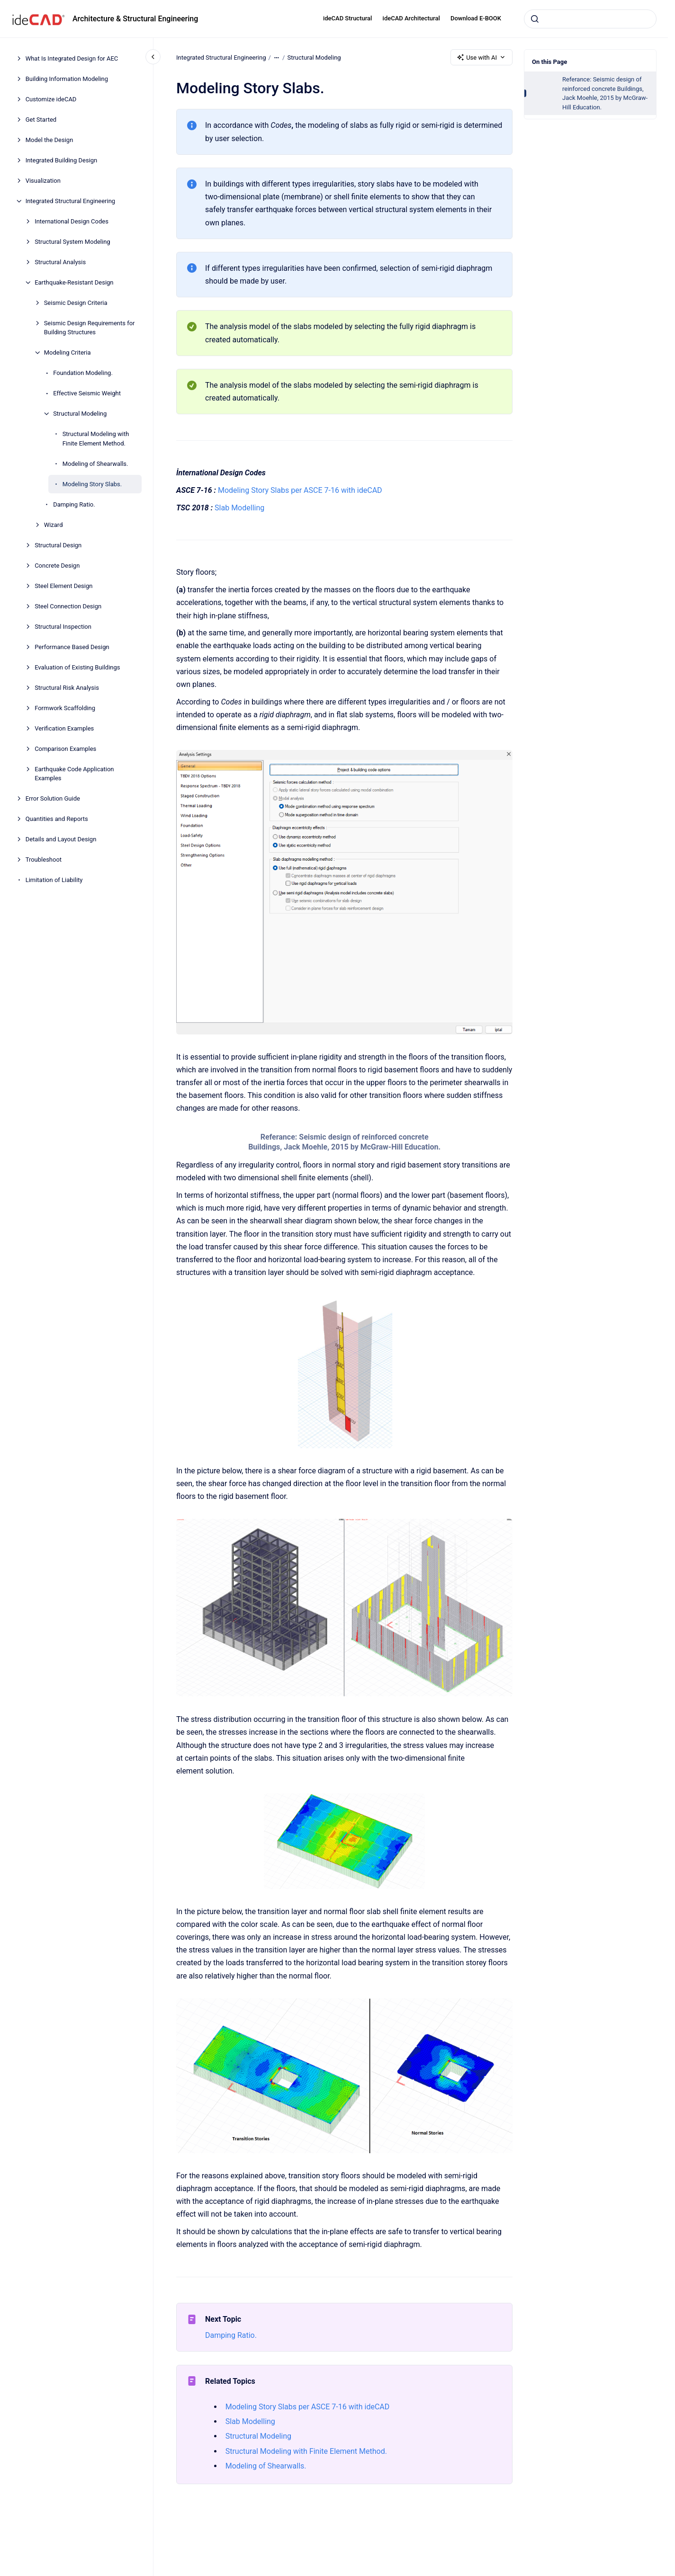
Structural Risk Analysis (67, 687)
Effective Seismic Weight (87, 393)
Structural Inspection (63, 626)
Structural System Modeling (72, 241)
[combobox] (590, 19)
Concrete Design (57, 565)
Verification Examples (64, 728)
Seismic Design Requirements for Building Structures (89, 328)
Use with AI (481, 57)
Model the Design (49, 139)
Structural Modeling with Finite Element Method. (96, 438)
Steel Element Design (63, 585)
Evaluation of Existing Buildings (77, 667)
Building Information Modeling (67, 78)
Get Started (41, 119)
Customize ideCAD (51, 99)
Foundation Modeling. (83, 372)
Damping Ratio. (74, 504)
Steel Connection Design (68, 606)
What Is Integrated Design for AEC (72, 58)
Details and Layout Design (61, 839)
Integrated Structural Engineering (71, 201)
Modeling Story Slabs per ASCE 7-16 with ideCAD (300, 490)
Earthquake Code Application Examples (74, 774)
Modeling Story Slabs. (92, 484)
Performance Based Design (72, 647)
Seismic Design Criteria (76, 302)
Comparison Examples (65, 748)
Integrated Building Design (62, 160)
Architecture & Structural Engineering (135, 18)
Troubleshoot (44, 859)
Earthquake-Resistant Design (74, 282)
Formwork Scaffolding (65, 708)
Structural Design (58, 545)
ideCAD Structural (347, 18)
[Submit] (534, 19)
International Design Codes (71, 221)
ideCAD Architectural (411, 18)
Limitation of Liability (54, 879)
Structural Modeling (80, 413)
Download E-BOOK (475, 18)
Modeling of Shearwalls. (95, 463)
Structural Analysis (60, 262)
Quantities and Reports (57, 818)
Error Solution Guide (53, 798)
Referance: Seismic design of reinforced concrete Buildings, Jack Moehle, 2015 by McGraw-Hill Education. (605, 93)
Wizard (53, 524)
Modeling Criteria (67, 352)
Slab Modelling (239, 507)
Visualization (43, 180)
